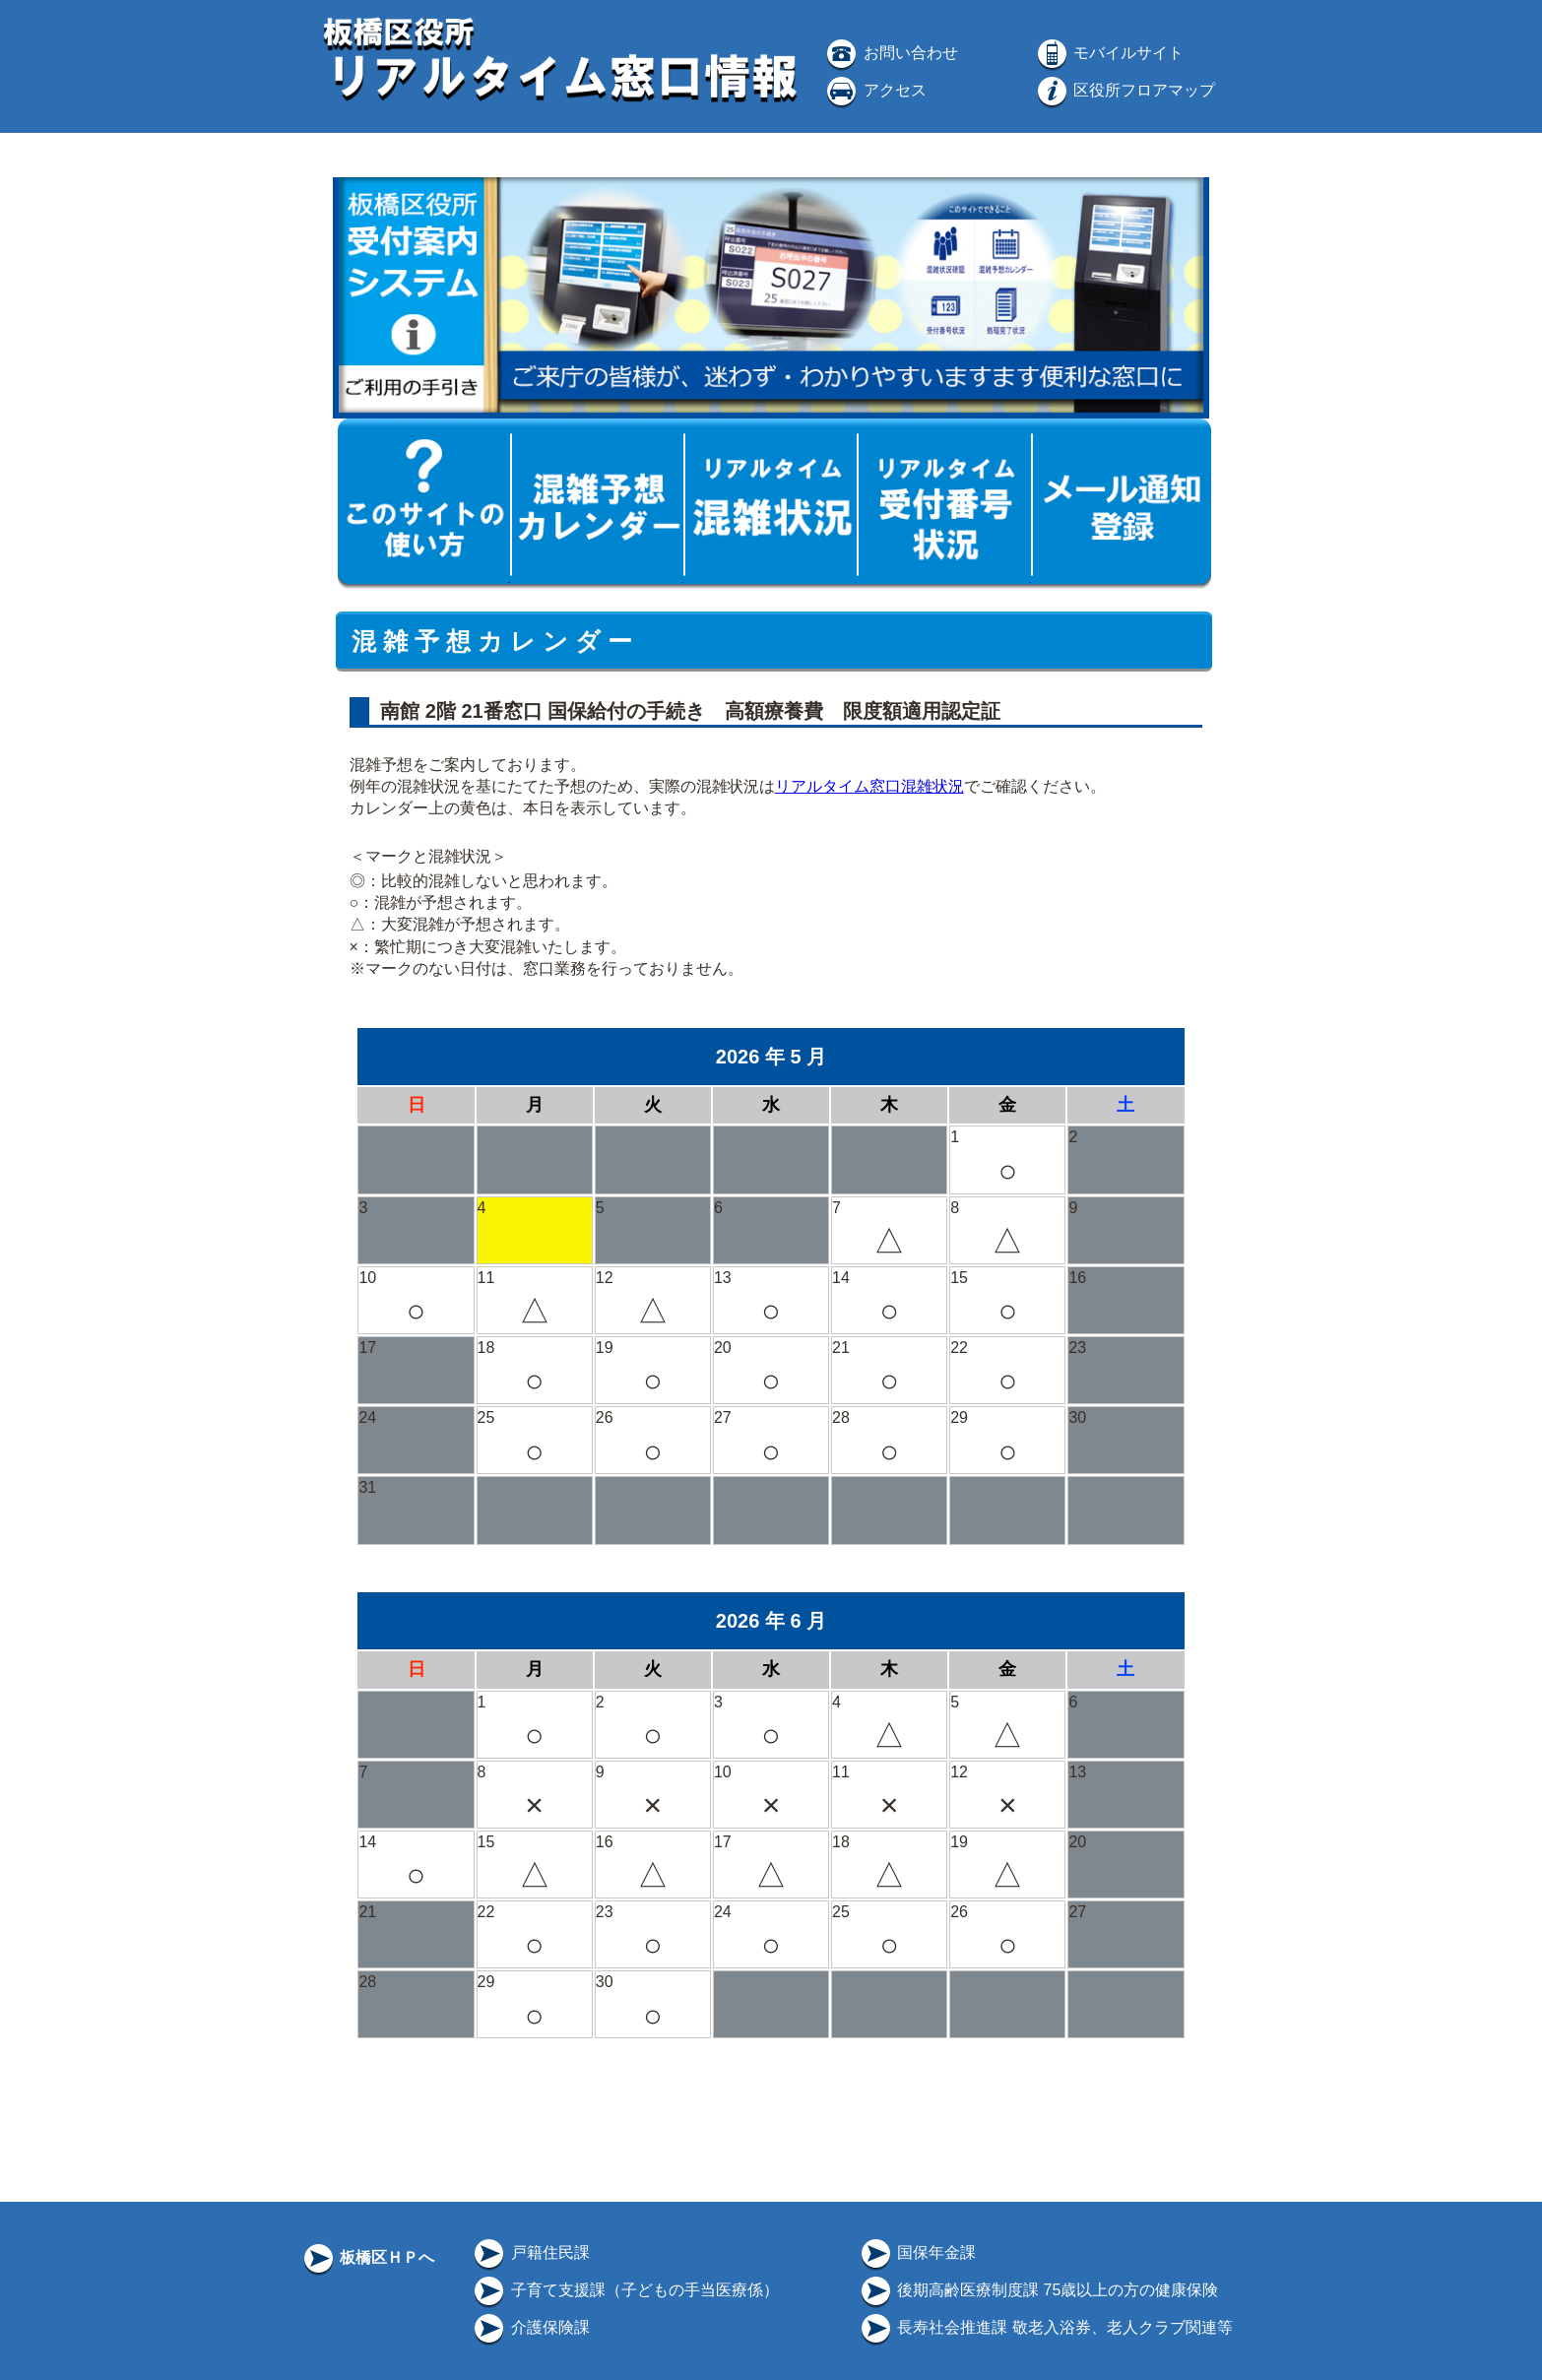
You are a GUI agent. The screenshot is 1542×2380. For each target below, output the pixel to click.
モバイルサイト (1109, 52)
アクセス (874, 90)
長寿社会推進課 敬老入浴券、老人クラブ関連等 (1045, 2327)
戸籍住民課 (530, 2252)
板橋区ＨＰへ (367, 2257)
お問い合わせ (890, 52)
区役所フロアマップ (1124, 90)
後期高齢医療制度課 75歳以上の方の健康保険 (1038, 2290)
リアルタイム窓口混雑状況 (869, 786)
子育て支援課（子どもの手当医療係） (624, 2290)
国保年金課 (917, 2252)
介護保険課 (530, 2327)
